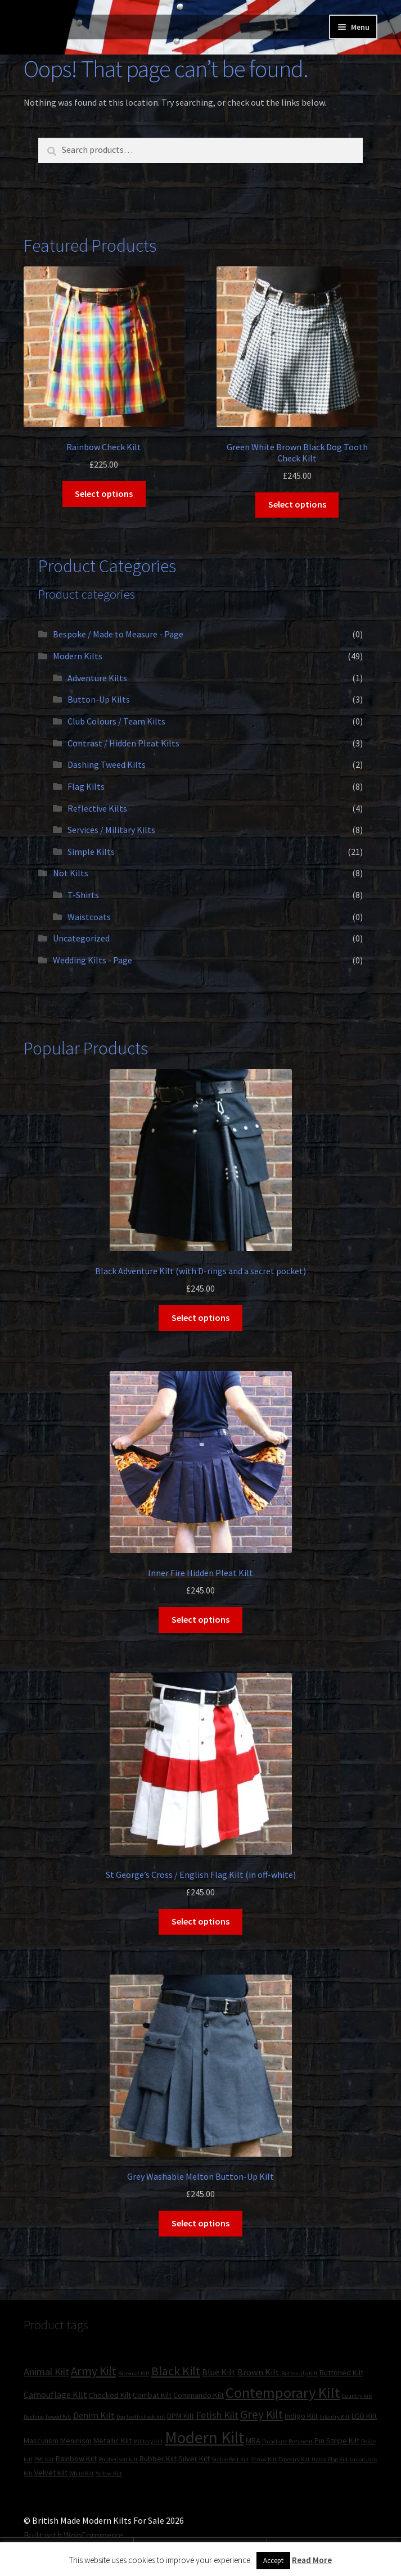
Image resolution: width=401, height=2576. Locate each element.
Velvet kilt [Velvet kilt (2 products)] (50, 2473)
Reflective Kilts (97, 808)
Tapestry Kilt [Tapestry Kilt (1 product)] (294, 2459)
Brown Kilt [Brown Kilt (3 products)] (258, 2372)
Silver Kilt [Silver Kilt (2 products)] (194, 2458)
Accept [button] (273, 2560)
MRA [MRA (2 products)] (253, 2440)
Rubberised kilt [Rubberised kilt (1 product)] (118, 2459)
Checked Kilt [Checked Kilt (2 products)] (110, 2395)
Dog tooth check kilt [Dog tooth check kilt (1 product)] (140, 2416)
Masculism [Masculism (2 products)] (41, 2440)
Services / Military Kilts (111, 829)
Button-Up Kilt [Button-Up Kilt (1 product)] (299, 2373)
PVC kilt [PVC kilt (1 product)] (44, 2459)
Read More (312, 2560)
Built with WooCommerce (73, 2535)
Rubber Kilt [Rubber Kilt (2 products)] (158, 2458)
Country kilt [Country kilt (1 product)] (357, 2396)
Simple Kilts (91, 851)
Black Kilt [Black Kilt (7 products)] (175, 2371)
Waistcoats (89, 916)
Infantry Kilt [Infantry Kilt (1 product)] (334, 2416)
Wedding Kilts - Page (92, 960)
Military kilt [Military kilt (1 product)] (148, 2441)
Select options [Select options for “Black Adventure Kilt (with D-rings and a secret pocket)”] (200, 1317)
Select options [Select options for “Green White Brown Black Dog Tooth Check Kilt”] (297, 504)
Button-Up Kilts (98, 699)
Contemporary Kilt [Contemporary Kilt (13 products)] (283, 2392)
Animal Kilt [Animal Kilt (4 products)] (46, 2371)
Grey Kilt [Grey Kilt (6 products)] (261, 2414)
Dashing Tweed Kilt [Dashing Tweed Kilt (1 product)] (47, 2416)
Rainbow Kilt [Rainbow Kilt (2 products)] (76, 2458)
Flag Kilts (86, 786)
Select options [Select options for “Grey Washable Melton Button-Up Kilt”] (200, 2223)
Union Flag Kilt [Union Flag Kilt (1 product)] (330, 2459)
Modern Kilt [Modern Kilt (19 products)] (204, 2437)
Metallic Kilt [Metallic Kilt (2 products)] (112, 2440)
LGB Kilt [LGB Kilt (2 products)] (364, 2416)
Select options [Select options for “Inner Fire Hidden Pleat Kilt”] (200, 1619)
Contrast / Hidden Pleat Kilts (123, 743)
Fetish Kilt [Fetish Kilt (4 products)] (217, 2415)
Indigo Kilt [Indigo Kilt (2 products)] (301, 2416)
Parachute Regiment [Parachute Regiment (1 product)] (287, 2441)
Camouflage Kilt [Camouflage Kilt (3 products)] (55, 2394)
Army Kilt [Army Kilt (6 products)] (93, 2371)
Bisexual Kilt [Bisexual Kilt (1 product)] (134, 2373)
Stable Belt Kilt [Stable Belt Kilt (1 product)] (230, 2459)
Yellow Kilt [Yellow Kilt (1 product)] (109, 2473)
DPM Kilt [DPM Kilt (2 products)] (180, 2416)
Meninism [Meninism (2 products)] (76, 2440)
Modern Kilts (77, 656)
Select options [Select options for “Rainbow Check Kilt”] (104, 493)
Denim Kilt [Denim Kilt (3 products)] (94, 2415)
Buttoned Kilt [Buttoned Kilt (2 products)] (341, 2372)
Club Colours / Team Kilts (116, 721)
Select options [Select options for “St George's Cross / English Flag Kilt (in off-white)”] (200, 1921)
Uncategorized (81, 938)
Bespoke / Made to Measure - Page (118, 634)
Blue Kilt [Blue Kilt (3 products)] (219, 2372)
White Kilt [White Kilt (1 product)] (81, 2473)
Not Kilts (70, 873)
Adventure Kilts (97, 677)
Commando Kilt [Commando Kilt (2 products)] (198, 2395)
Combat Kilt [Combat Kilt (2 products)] (152, 2395)
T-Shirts (83, 894)
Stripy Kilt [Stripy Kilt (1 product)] (264, 2459)
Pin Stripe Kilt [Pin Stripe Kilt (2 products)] (336, 2440)
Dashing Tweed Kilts (106, 764)
